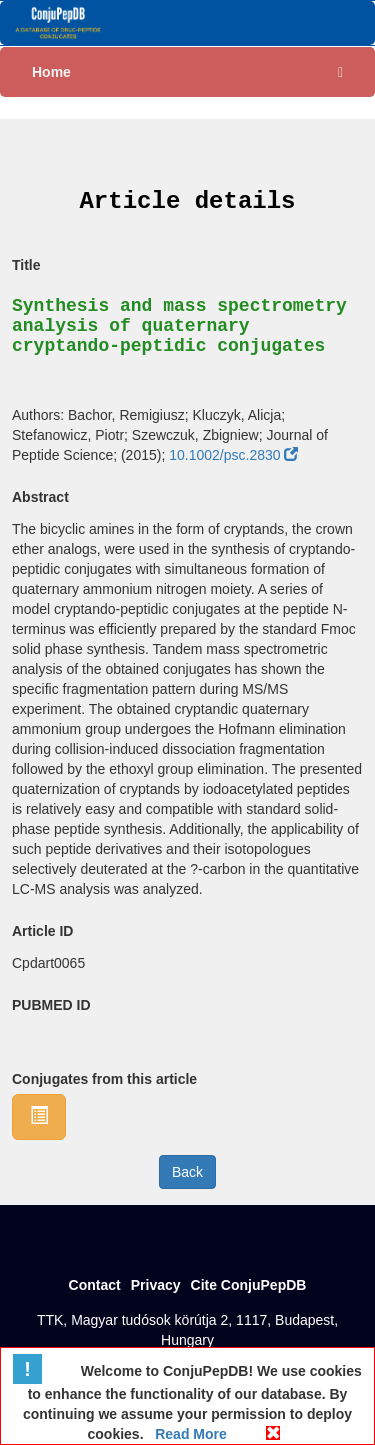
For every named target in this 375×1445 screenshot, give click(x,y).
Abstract (40, 497)
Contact (95, 1285)
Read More (188, 1434)
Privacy (156, 1285)
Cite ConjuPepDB (249, 1285)
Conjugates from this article (104, 1079)
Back (187, 1172)
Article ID (42, 931)
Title (26, 265)
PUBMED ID (51, 1005)
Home (51, 72)
